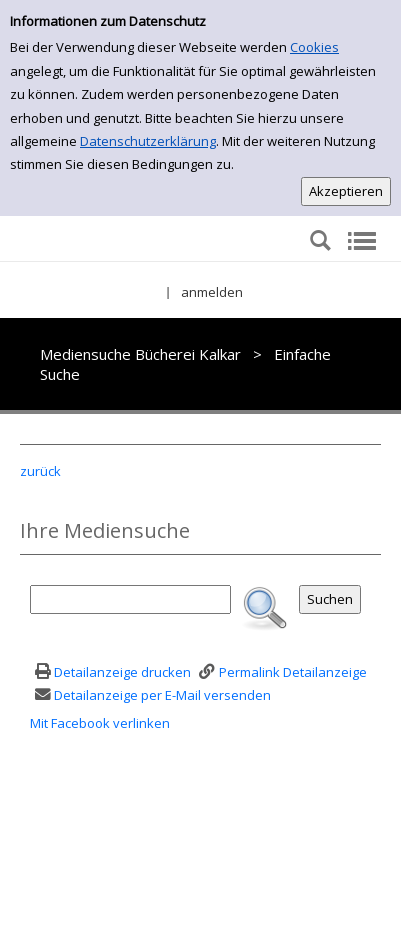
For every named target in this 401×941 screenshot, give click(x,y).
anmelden (212, 292)
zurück (40, 471)
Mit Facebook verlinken (100, 723)
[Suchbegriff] (130, 599)
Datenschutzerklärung (148, 141)
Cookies (314, 47)
